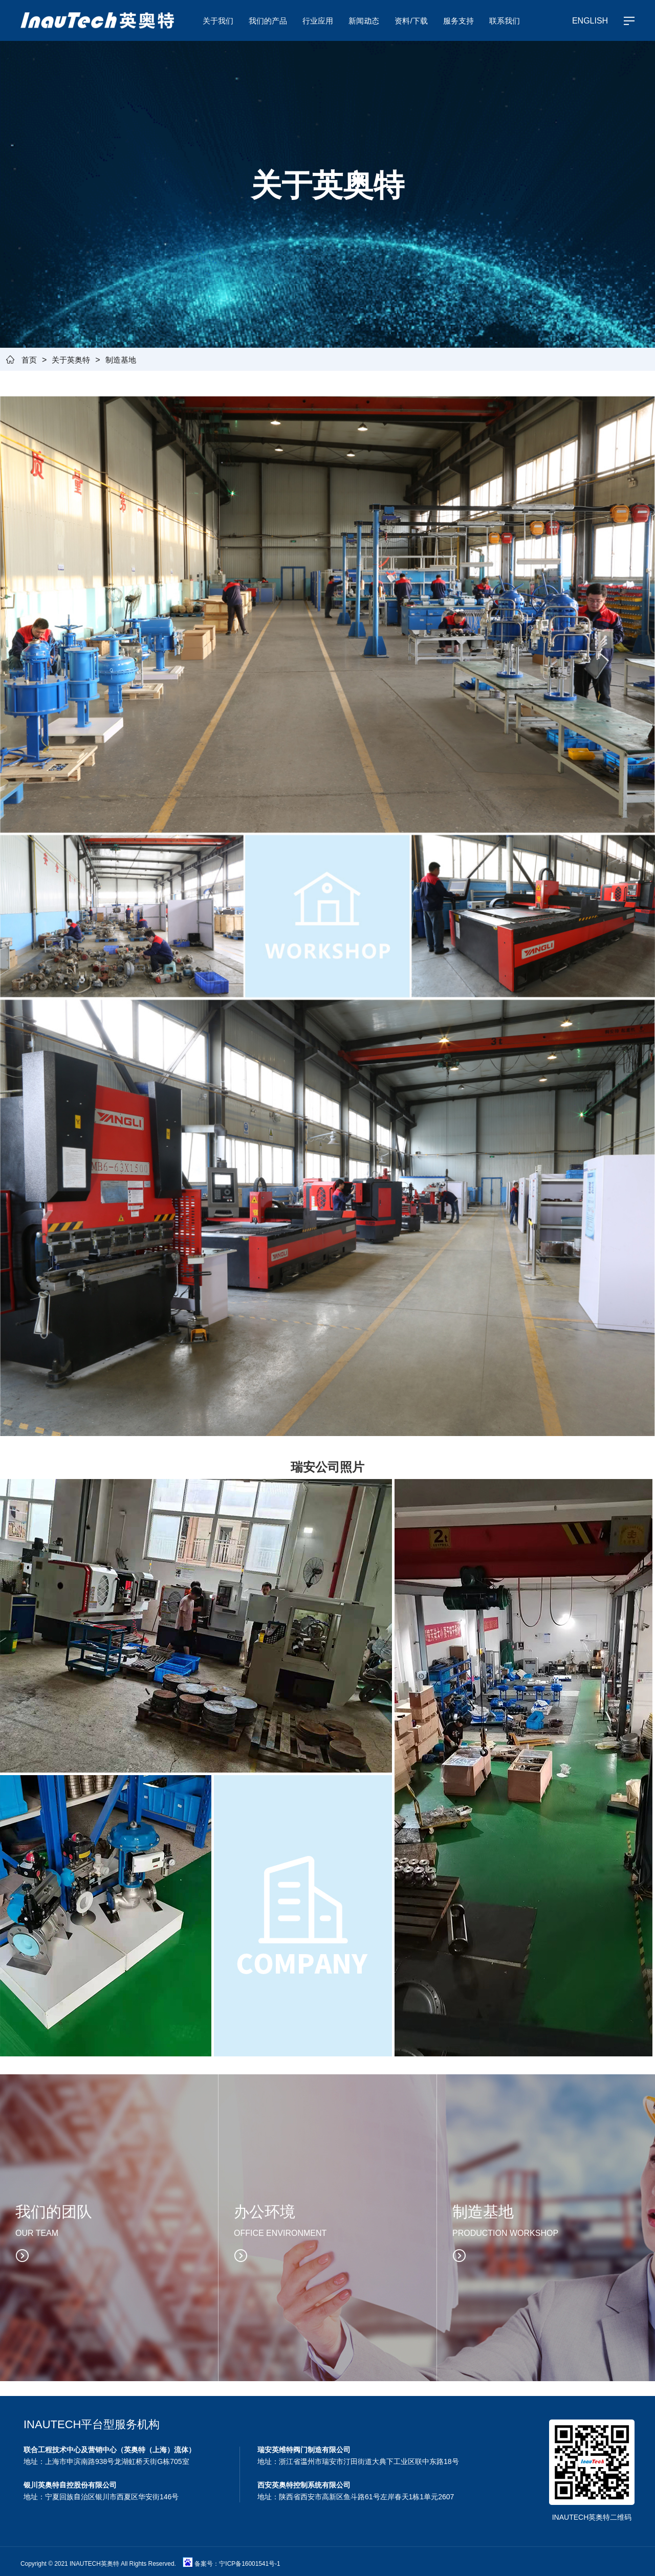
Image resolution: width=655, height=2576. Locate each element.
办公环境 (264, 2206)
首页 (29, 359)
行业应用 (317, 20)
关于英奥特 (71, 359)
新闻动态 (363, 20)
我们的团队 (53, 2206)
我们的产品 (268, 20)
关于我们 (218, 20)
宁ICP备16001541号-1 (249, 2559)
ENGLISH (590, 20)
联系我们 (504, 20)
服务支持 (458, 20)
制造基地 (120, 359)
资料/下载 (411, 20)
